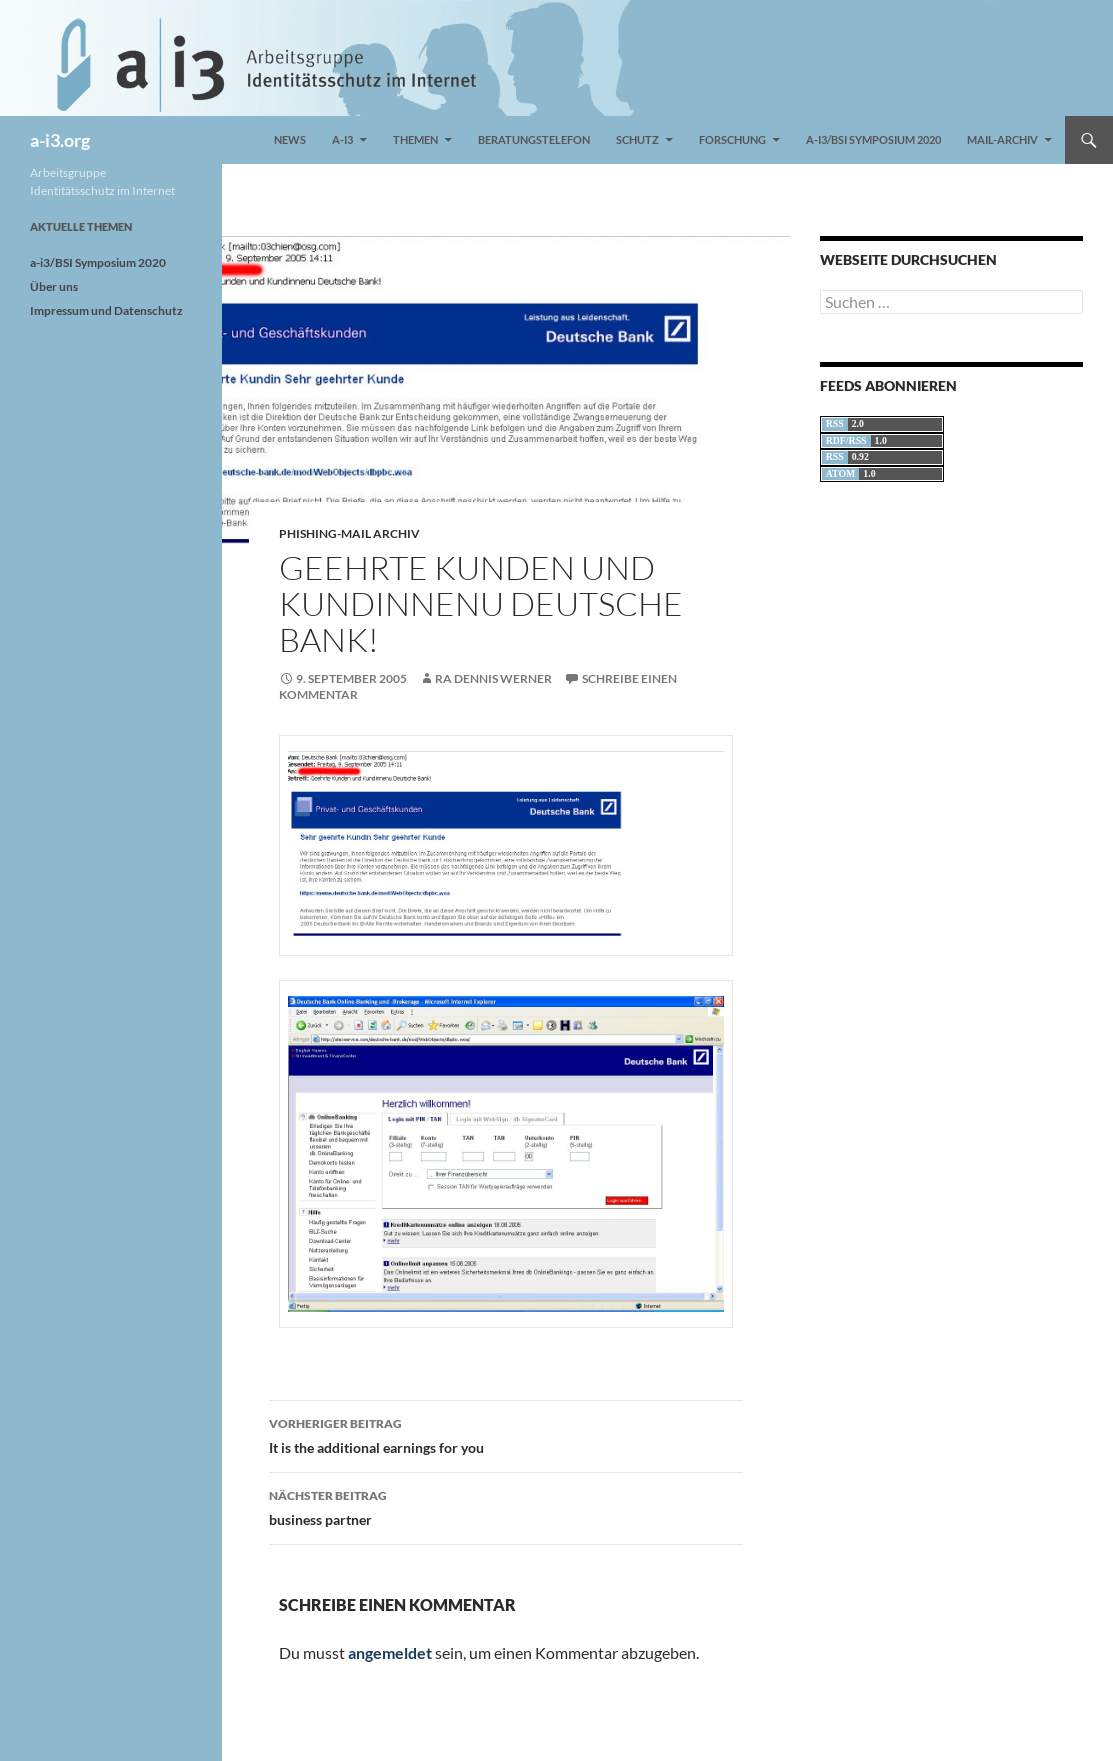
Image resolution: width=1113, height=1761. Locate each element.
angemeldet (390, 1652)
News (290, 139)
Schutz (637, 139)
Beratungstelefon (534, 139)
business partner (506, 1506)
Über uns (54, 286)
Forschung (732, 139)
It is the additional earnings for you (506, 1434)
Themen (415, 139)
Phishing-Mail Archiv (349, 533)
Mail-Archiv (1002, 139)
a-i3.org (60, 140)
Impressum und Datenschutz (106, 310)
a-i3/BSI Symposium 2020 (873, 139)
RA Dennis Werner (493, 678)
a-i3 (342, 139)
